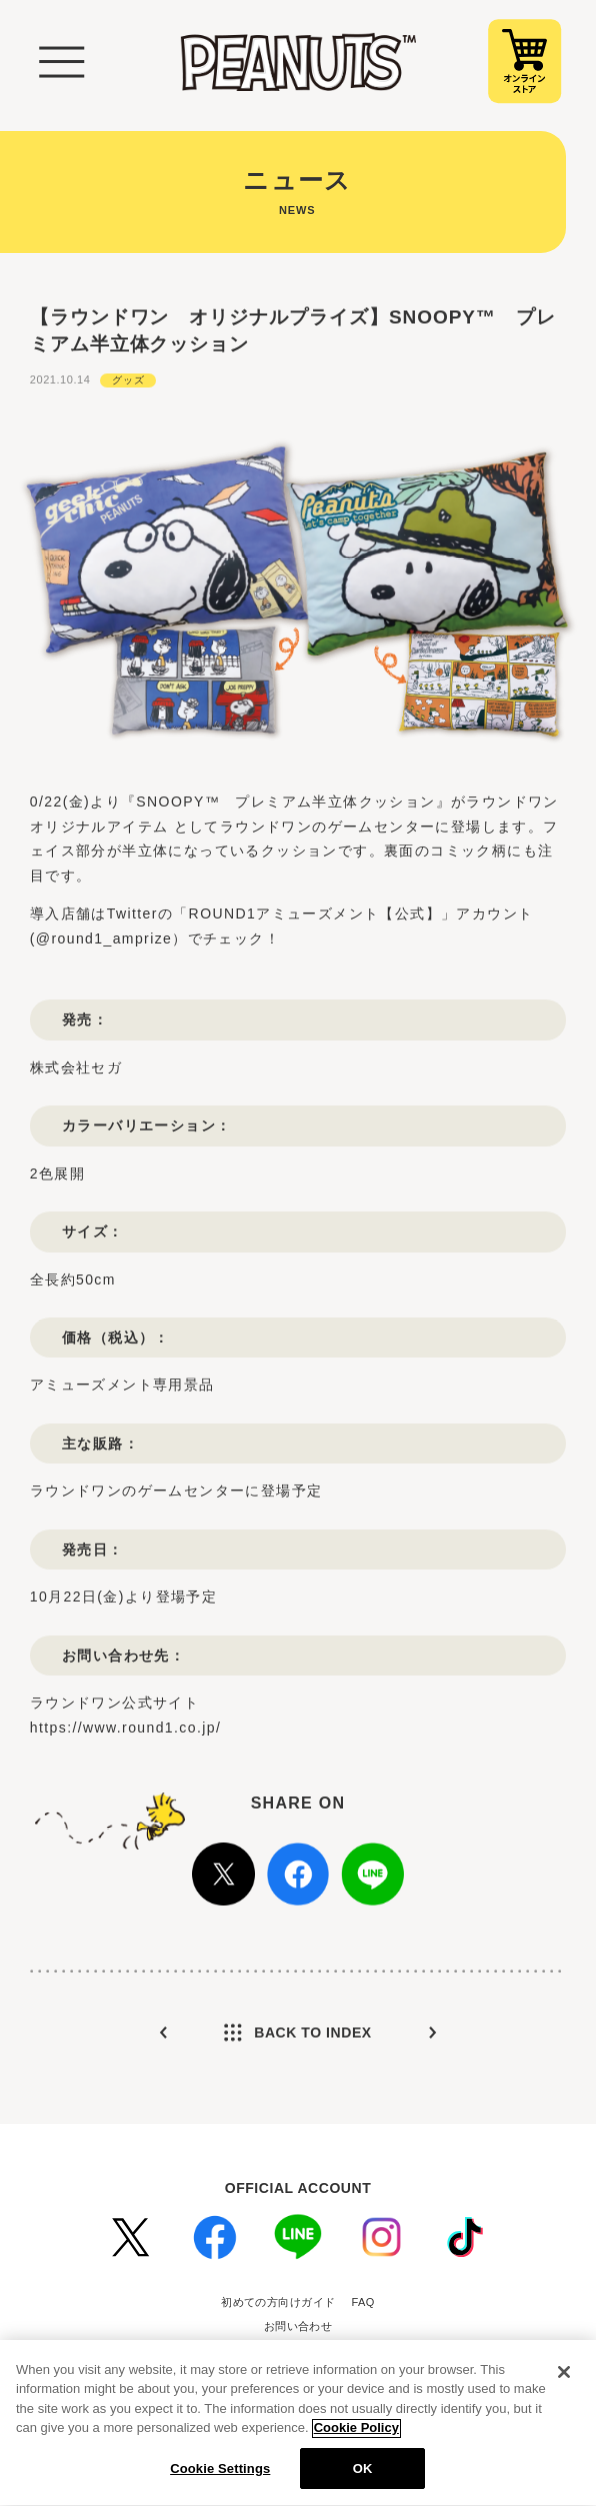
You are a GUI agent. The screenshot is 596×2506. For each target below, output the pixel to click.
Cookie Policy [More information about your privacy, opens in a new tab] (356, 2436)
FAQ (363, 2302)
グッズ (128, 401)
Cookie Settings (220, 2477)
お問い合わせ (298, 2326)
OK (363, 2477)
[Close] (564, 2380)
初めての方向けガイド (278, 2302)
